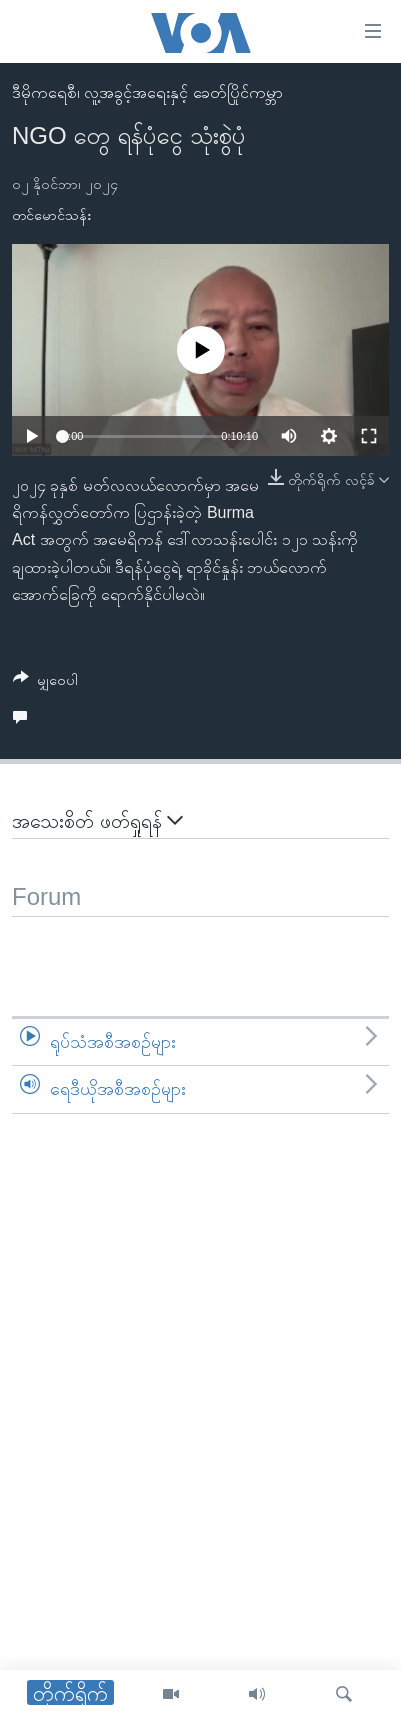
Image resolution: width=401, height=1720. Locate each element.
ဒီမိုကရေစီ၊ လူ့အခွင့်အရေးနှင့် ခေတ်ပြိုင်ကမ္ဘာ (147, 92)
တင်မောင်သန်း (51, 215)
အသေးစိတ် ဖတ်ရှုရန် (97, 820)
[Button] (45, 683)
